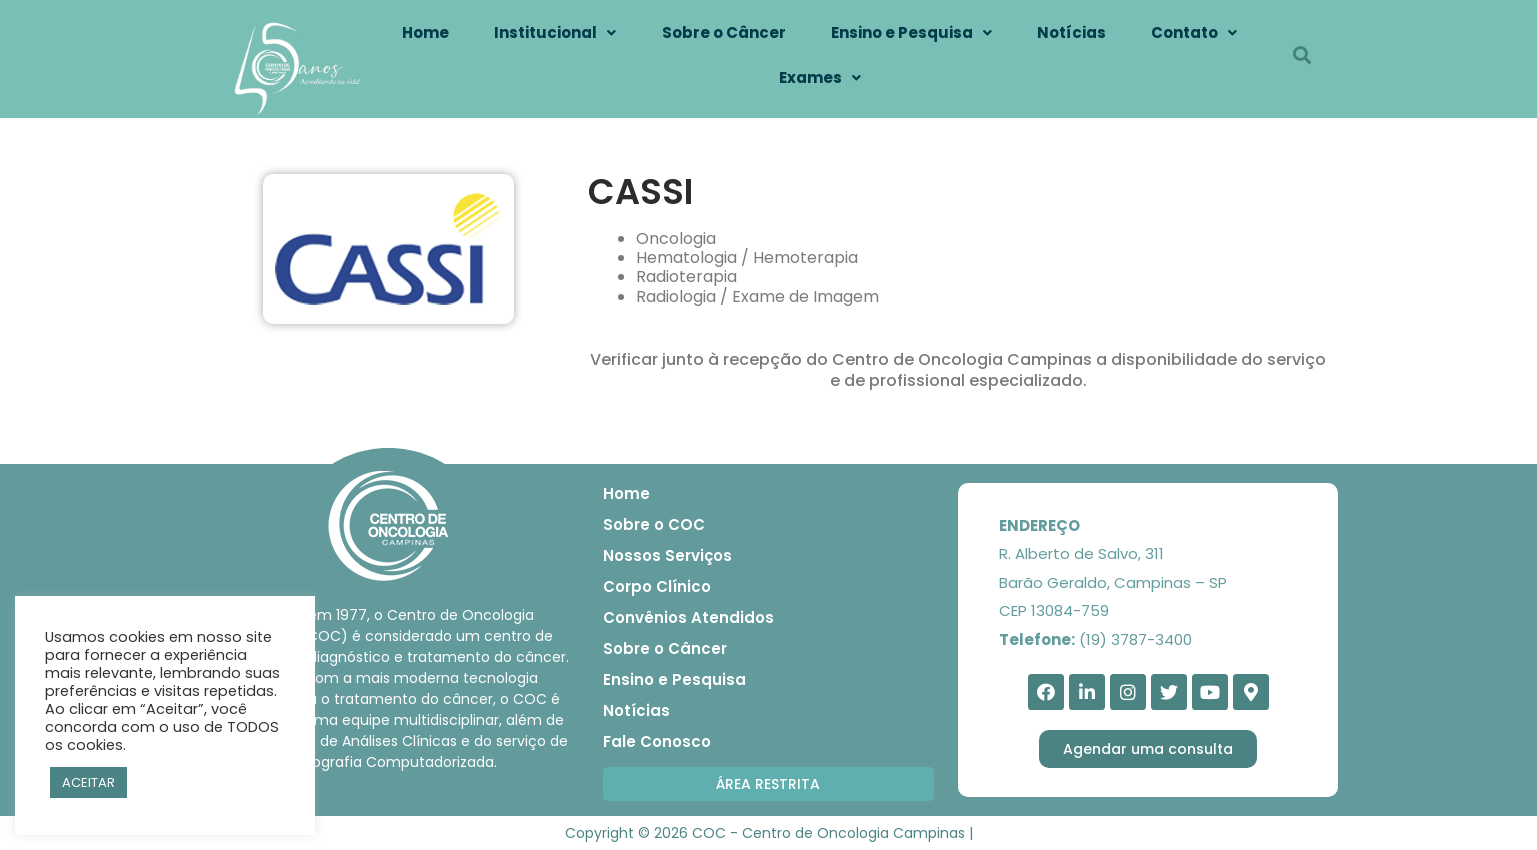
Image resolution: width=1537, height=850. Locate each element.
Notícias (1071, 32)
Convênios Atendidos (688, 617)
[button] (768, 784)
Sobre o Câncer (724, 32)
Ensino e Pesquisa (911, 32)
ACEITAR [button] (88, 782)
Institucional (555, 32)
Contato (1194, 32)
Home (425, 32)
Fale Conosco (657, 741)
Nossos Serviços (667, 555)
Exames (820, 77)
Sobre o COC (654, 524)
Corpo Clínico (657, 586)
